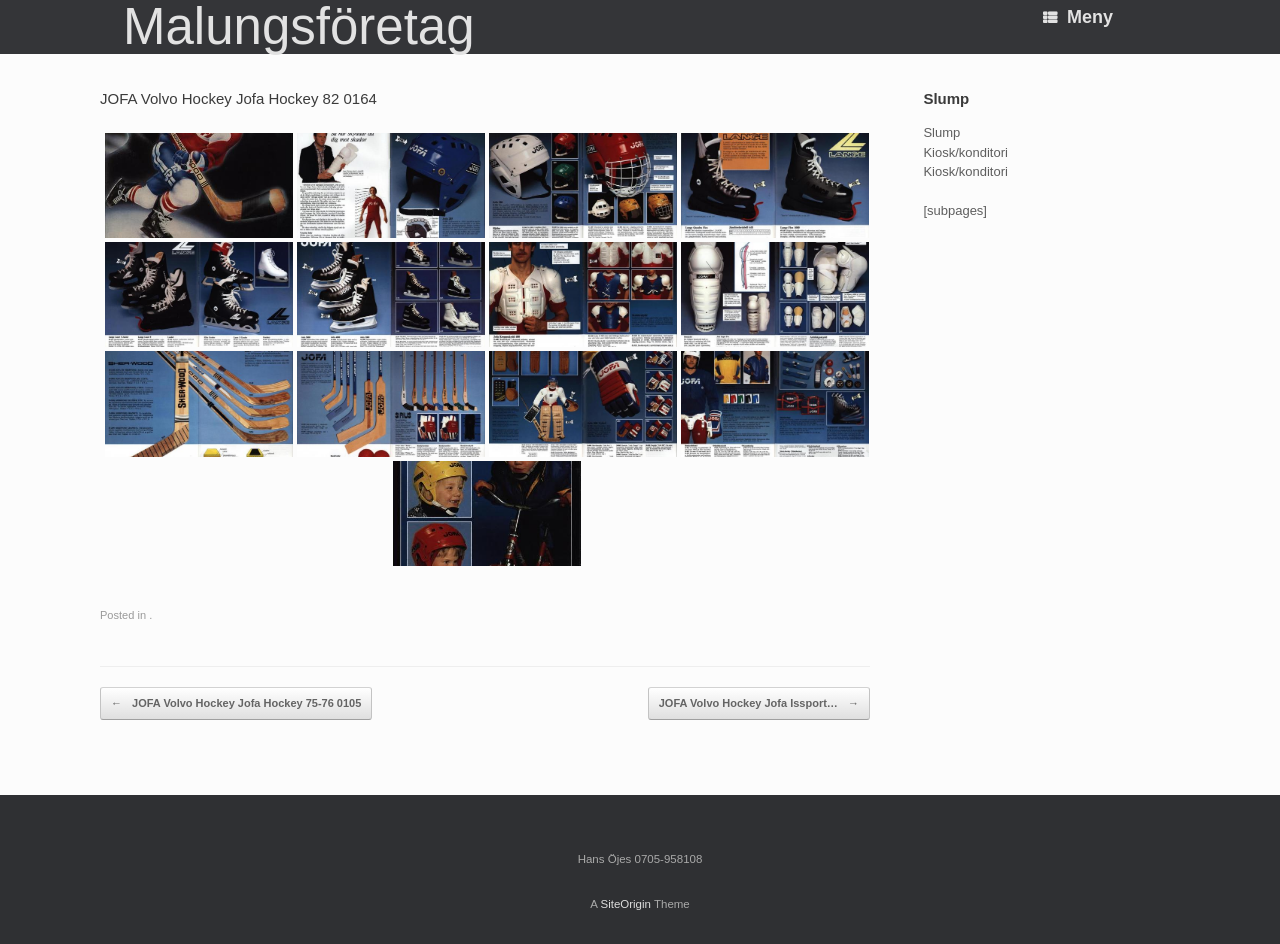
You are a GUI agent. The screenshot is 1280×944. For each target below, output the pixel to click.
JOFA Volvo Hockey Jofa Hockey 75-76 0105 (236, 704)
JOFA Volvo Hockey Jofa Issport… (759, 704)
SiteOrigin (625, 904)
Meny (1078, 17)
